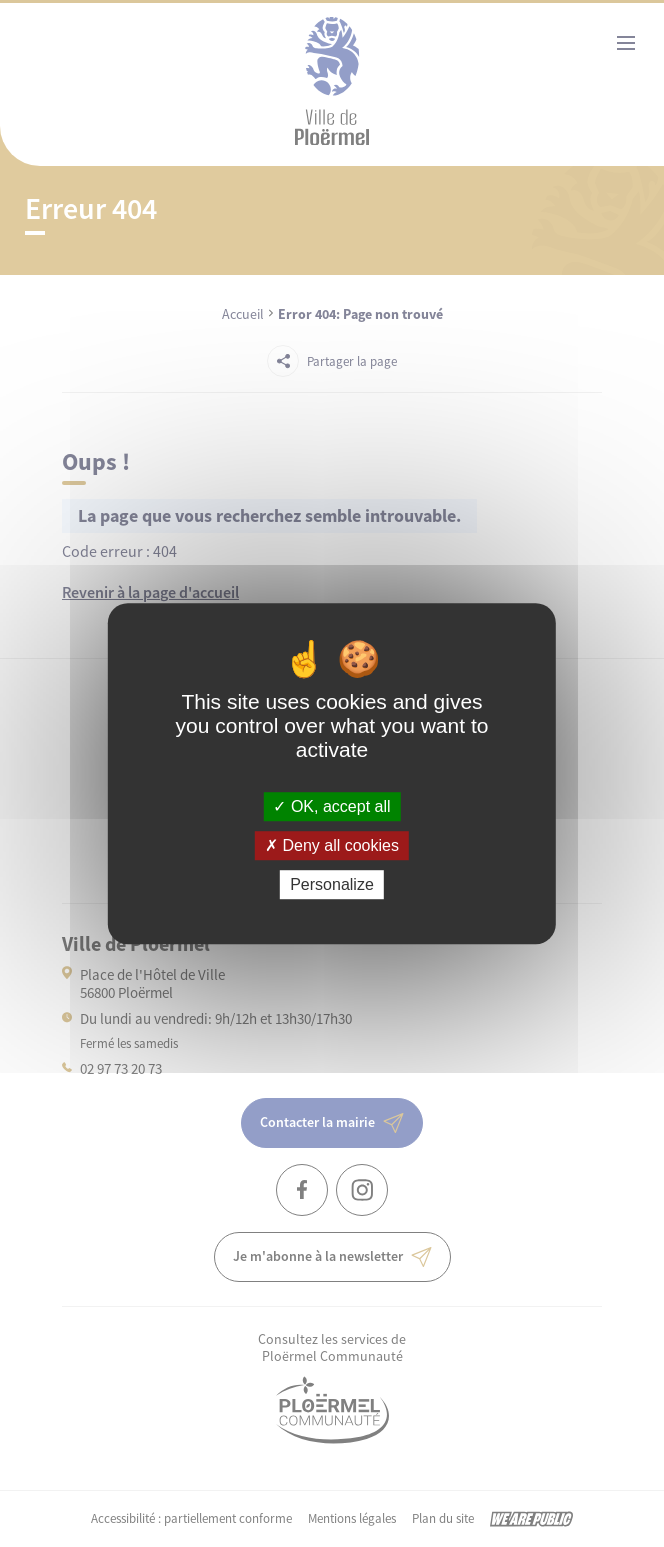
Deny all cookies (332, 845)
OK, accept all (331, 806)
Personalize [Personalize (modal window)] (332, 884)
